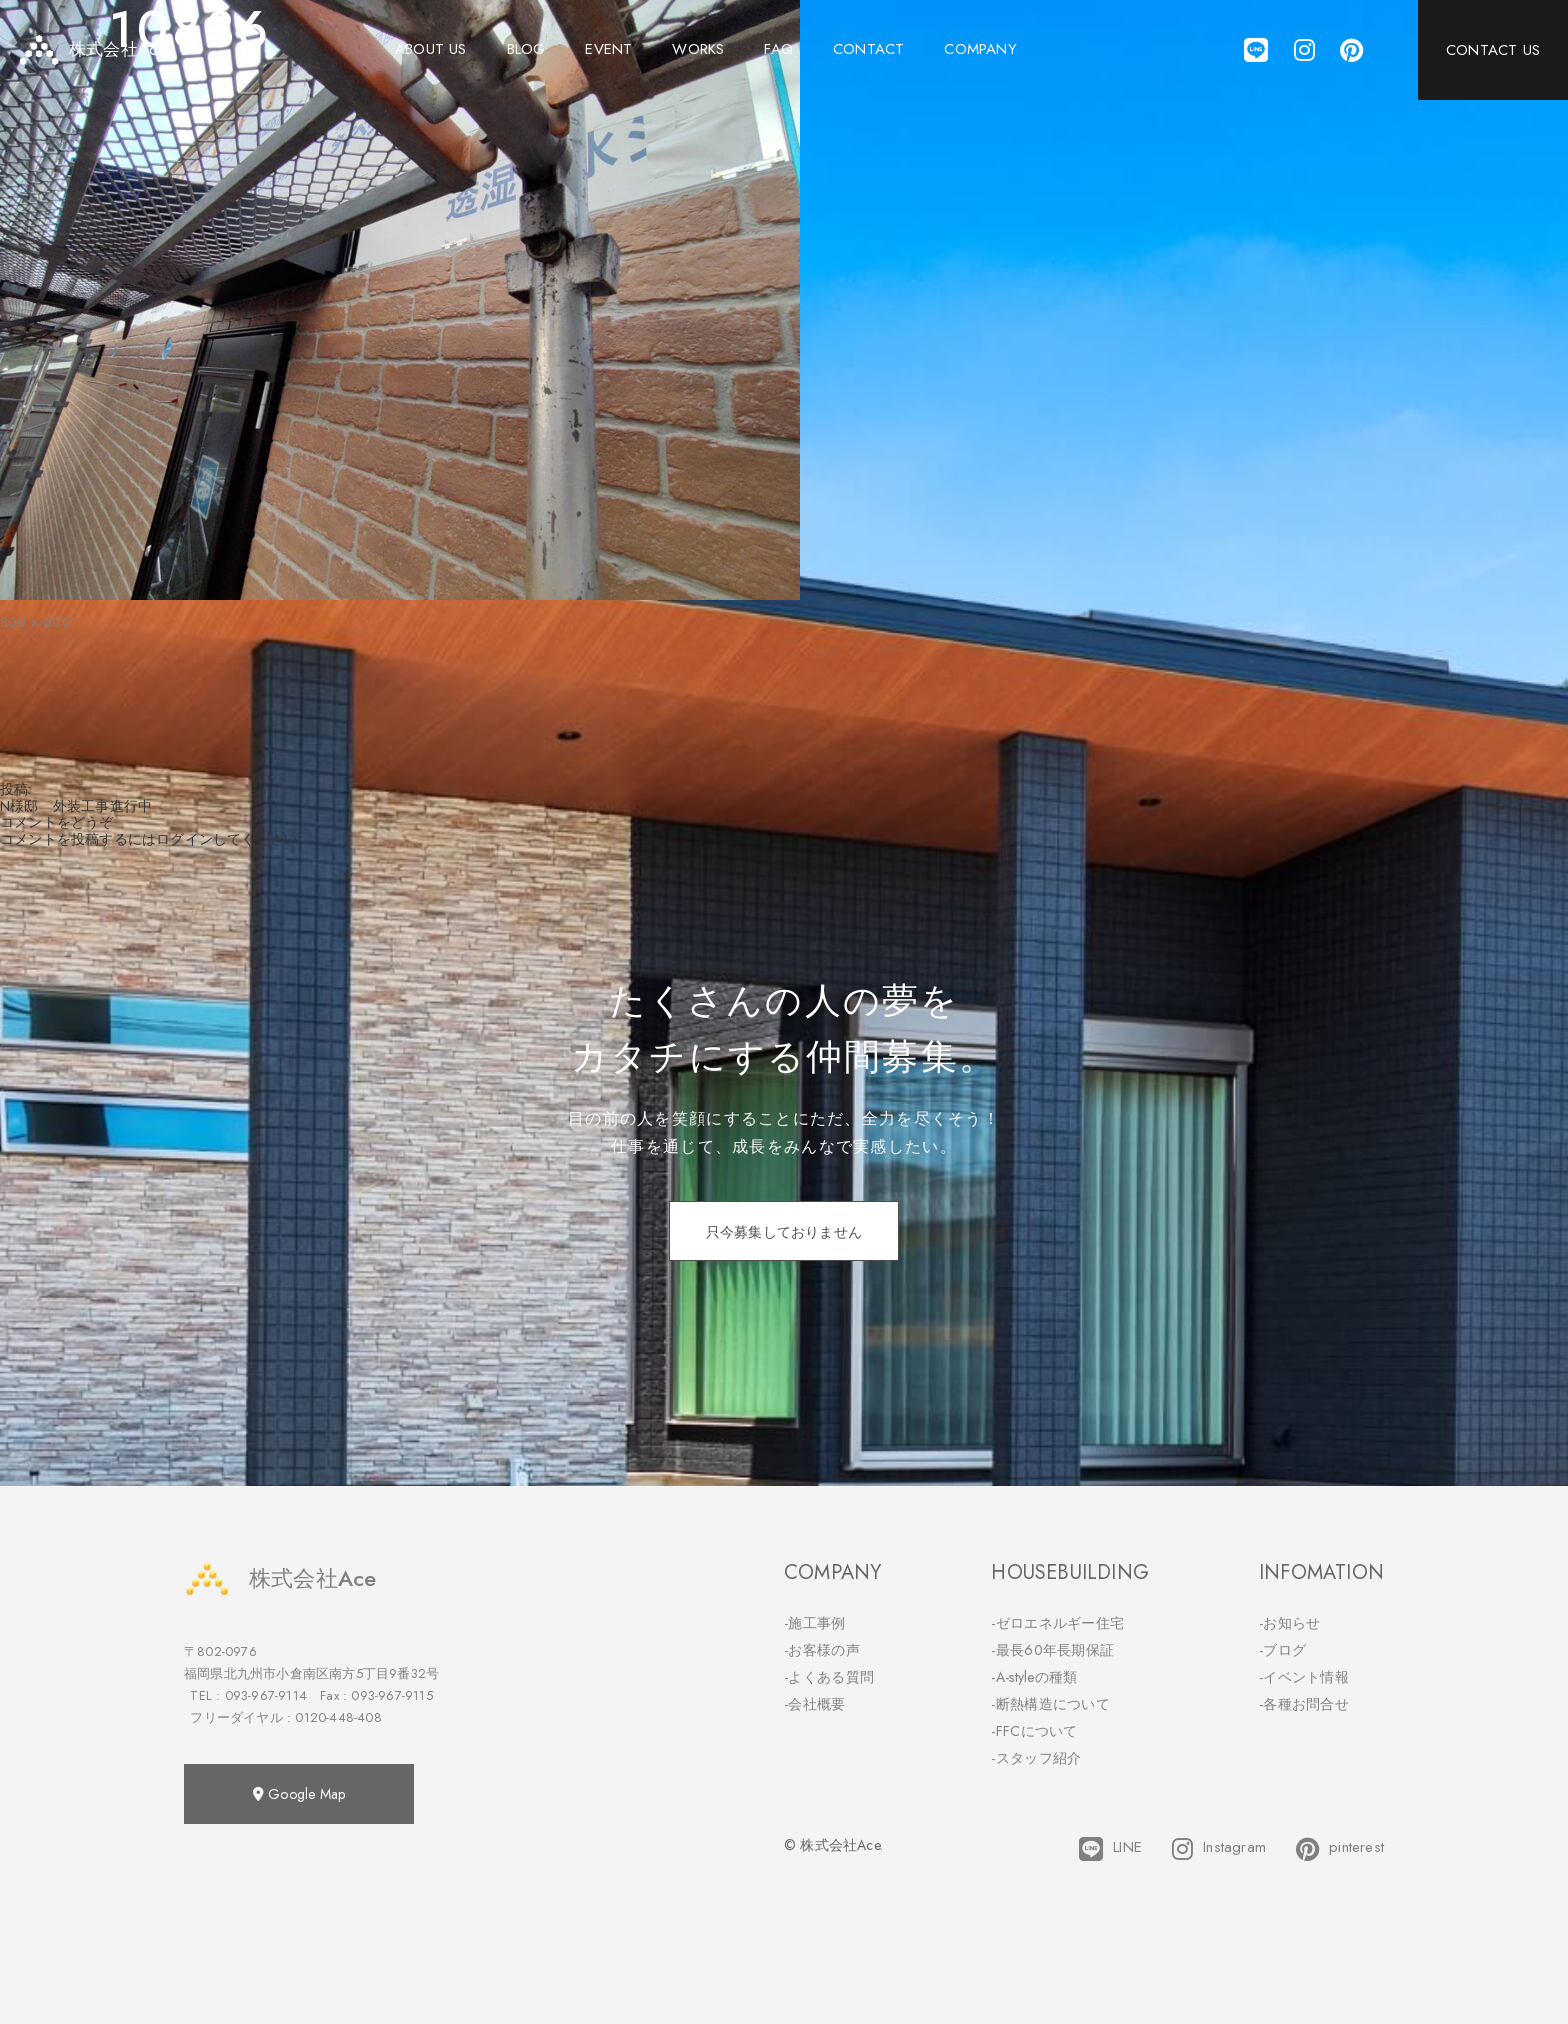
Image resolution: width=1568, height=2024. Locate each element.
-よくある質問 (829, 1677)
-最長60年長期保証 (1052, 1650)
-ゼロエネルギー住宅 (1057, 1623)
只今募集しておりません (784, 1232)
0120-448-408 (338, 1717)
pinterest (1340, 1849)
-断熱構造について (1050, 1704)
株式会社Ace (280, 1578)
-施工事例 (815, 1623)
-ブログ (1282, 1650)
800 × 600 (35, 622)
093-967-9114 (266, 1695)
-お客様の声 (822, 1650)
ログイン (184, 839)
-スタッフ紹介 (1036, 1758)
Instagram (1219, 1849)
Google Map (299, 1794)
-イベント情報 (1304, 1677)
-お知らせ (1290, 1623)
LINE (1110, 1849)
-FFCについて (1034, 1731)
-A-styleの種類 (1034, 1677)
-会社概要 (815, 1704)
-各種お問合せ (1304, 1704)
